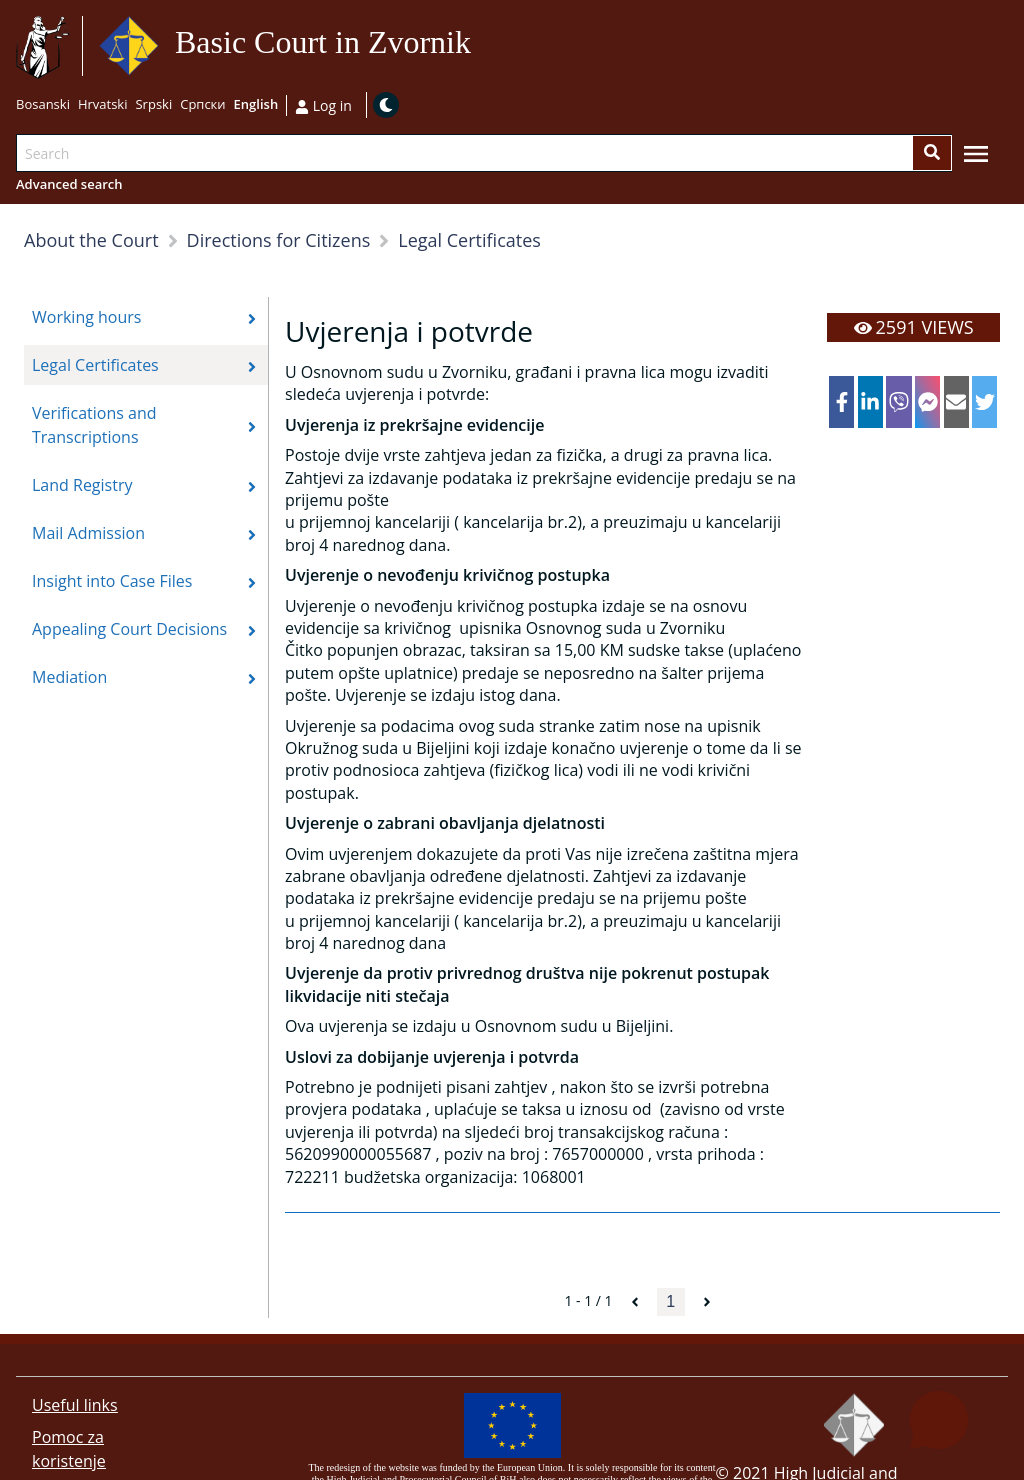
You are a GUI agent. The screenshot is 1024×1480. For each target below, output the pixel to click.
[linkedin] (870, 402)
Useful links (75, 1405)
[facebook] (841, 402)
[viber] (898, 402)
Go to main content (479, 46)
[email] (956, 402)
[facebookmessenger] (927, 402)
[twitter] (984, 402)
